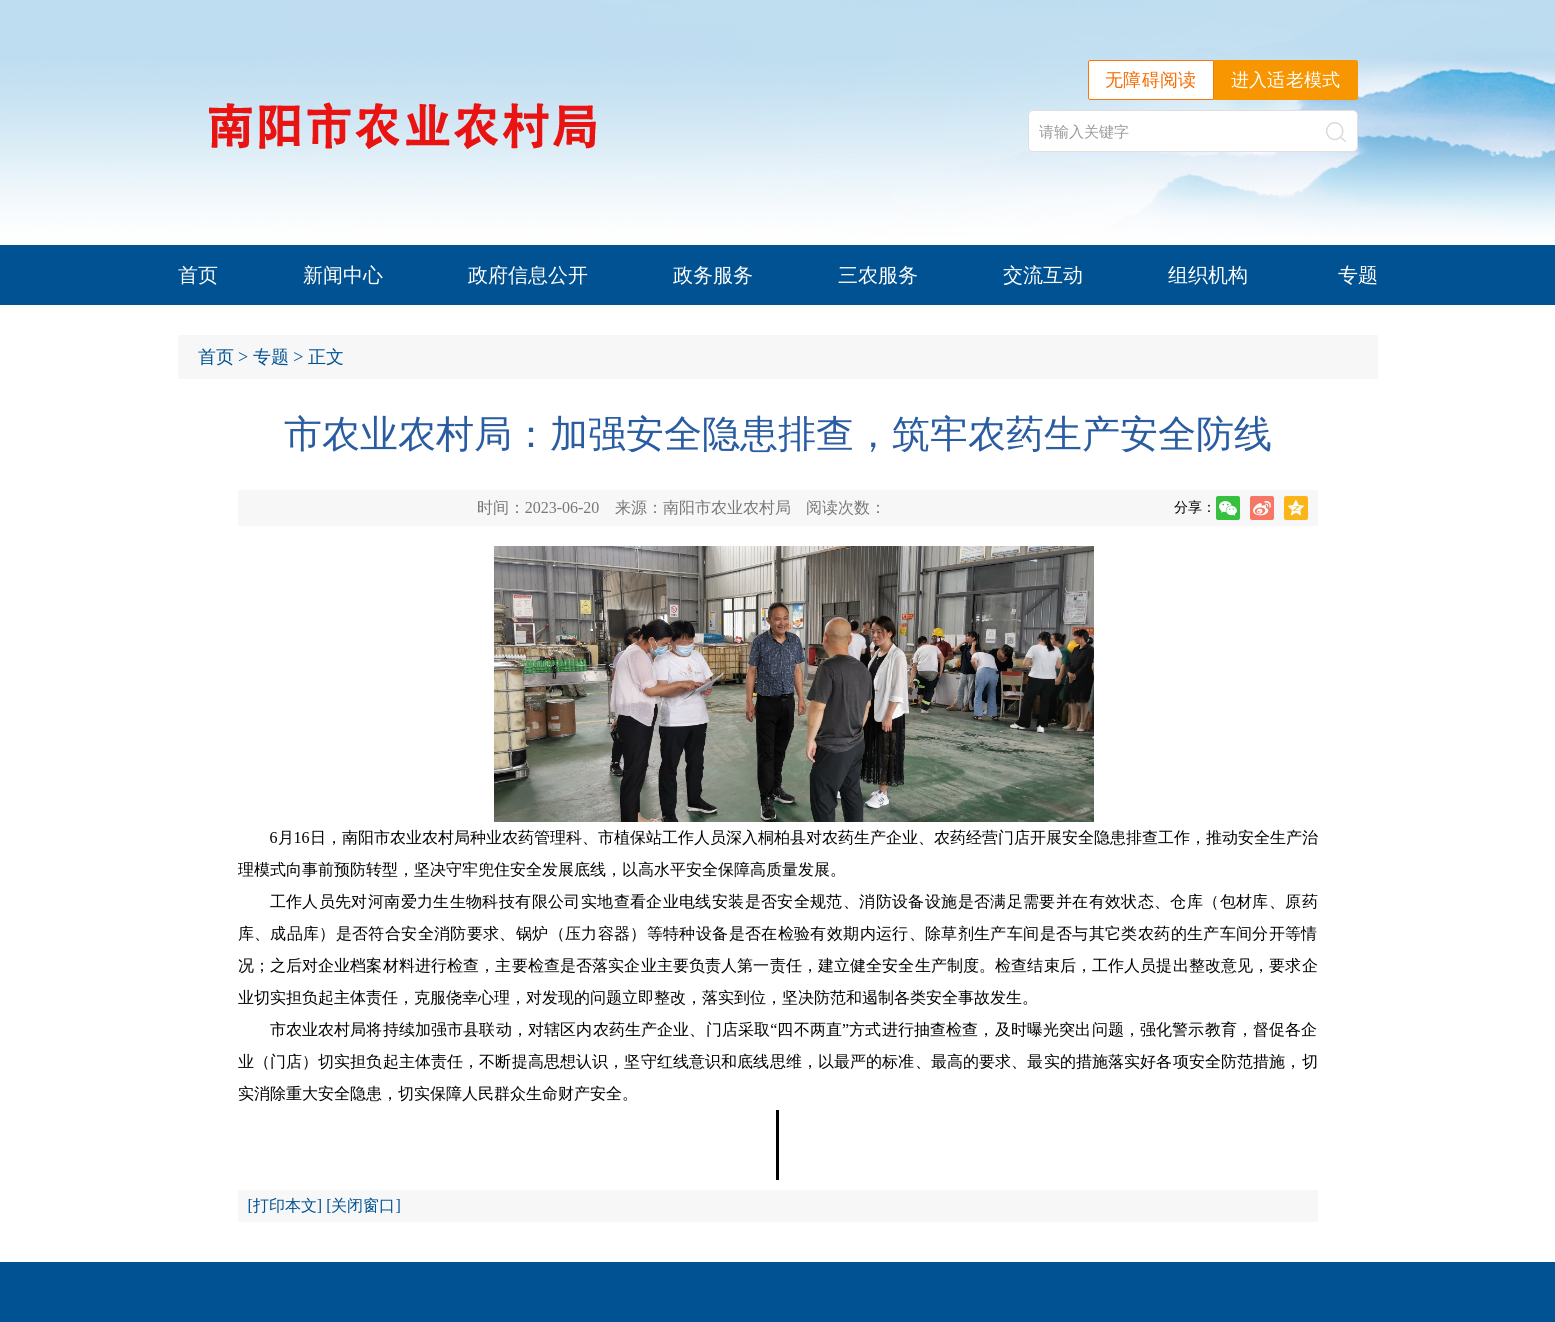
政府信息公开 (528, 275)
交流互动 (1043, 275)
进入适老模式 (1286, 80)
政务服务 (713, 275)
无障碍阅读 (1151, 80)
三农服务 (878, 275)
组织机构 (1208, 275)
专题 (1358, 275)
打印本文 (285, 1205)
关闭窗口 (363, 1205)
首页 (198, 275)
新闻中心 (343, 275)
